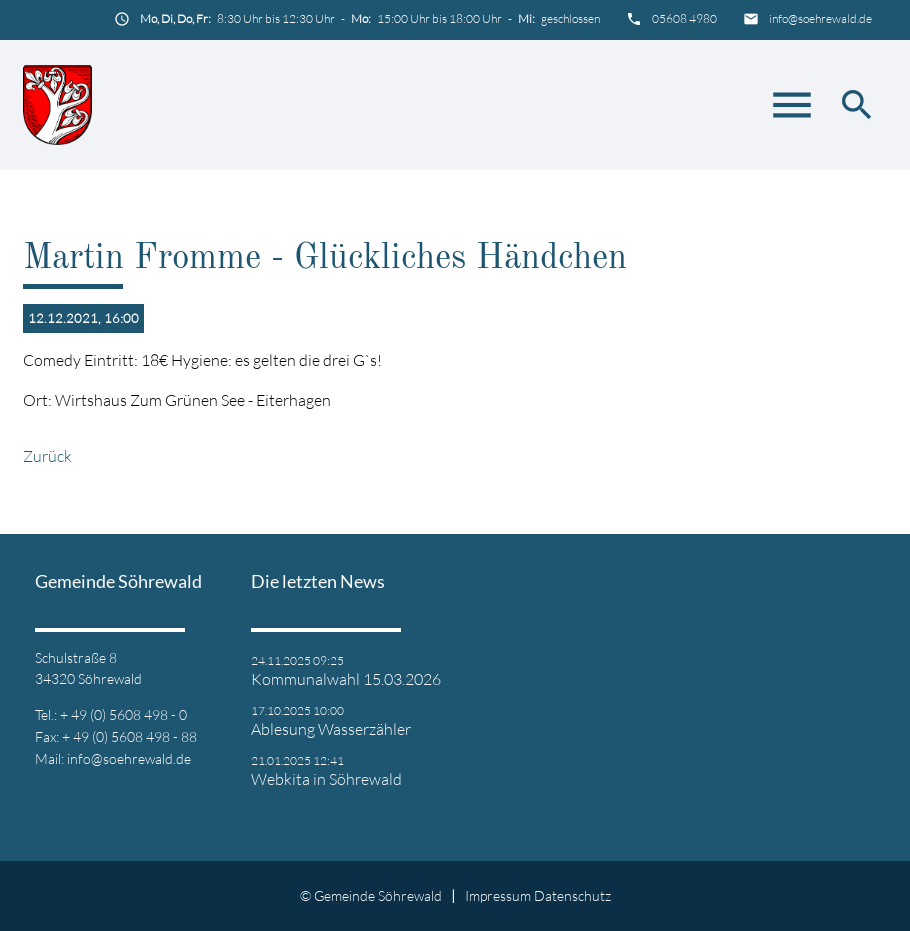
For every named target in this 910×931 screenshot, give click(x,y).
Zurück (47, 456)
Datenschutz (572, 895)
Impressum (498, 895)
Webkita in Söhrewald (326, 779)
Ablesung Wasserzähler (331, 729)
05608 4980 (684, 18)
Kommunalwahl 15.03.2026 (346, 679)
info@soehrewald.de (820, 18)
